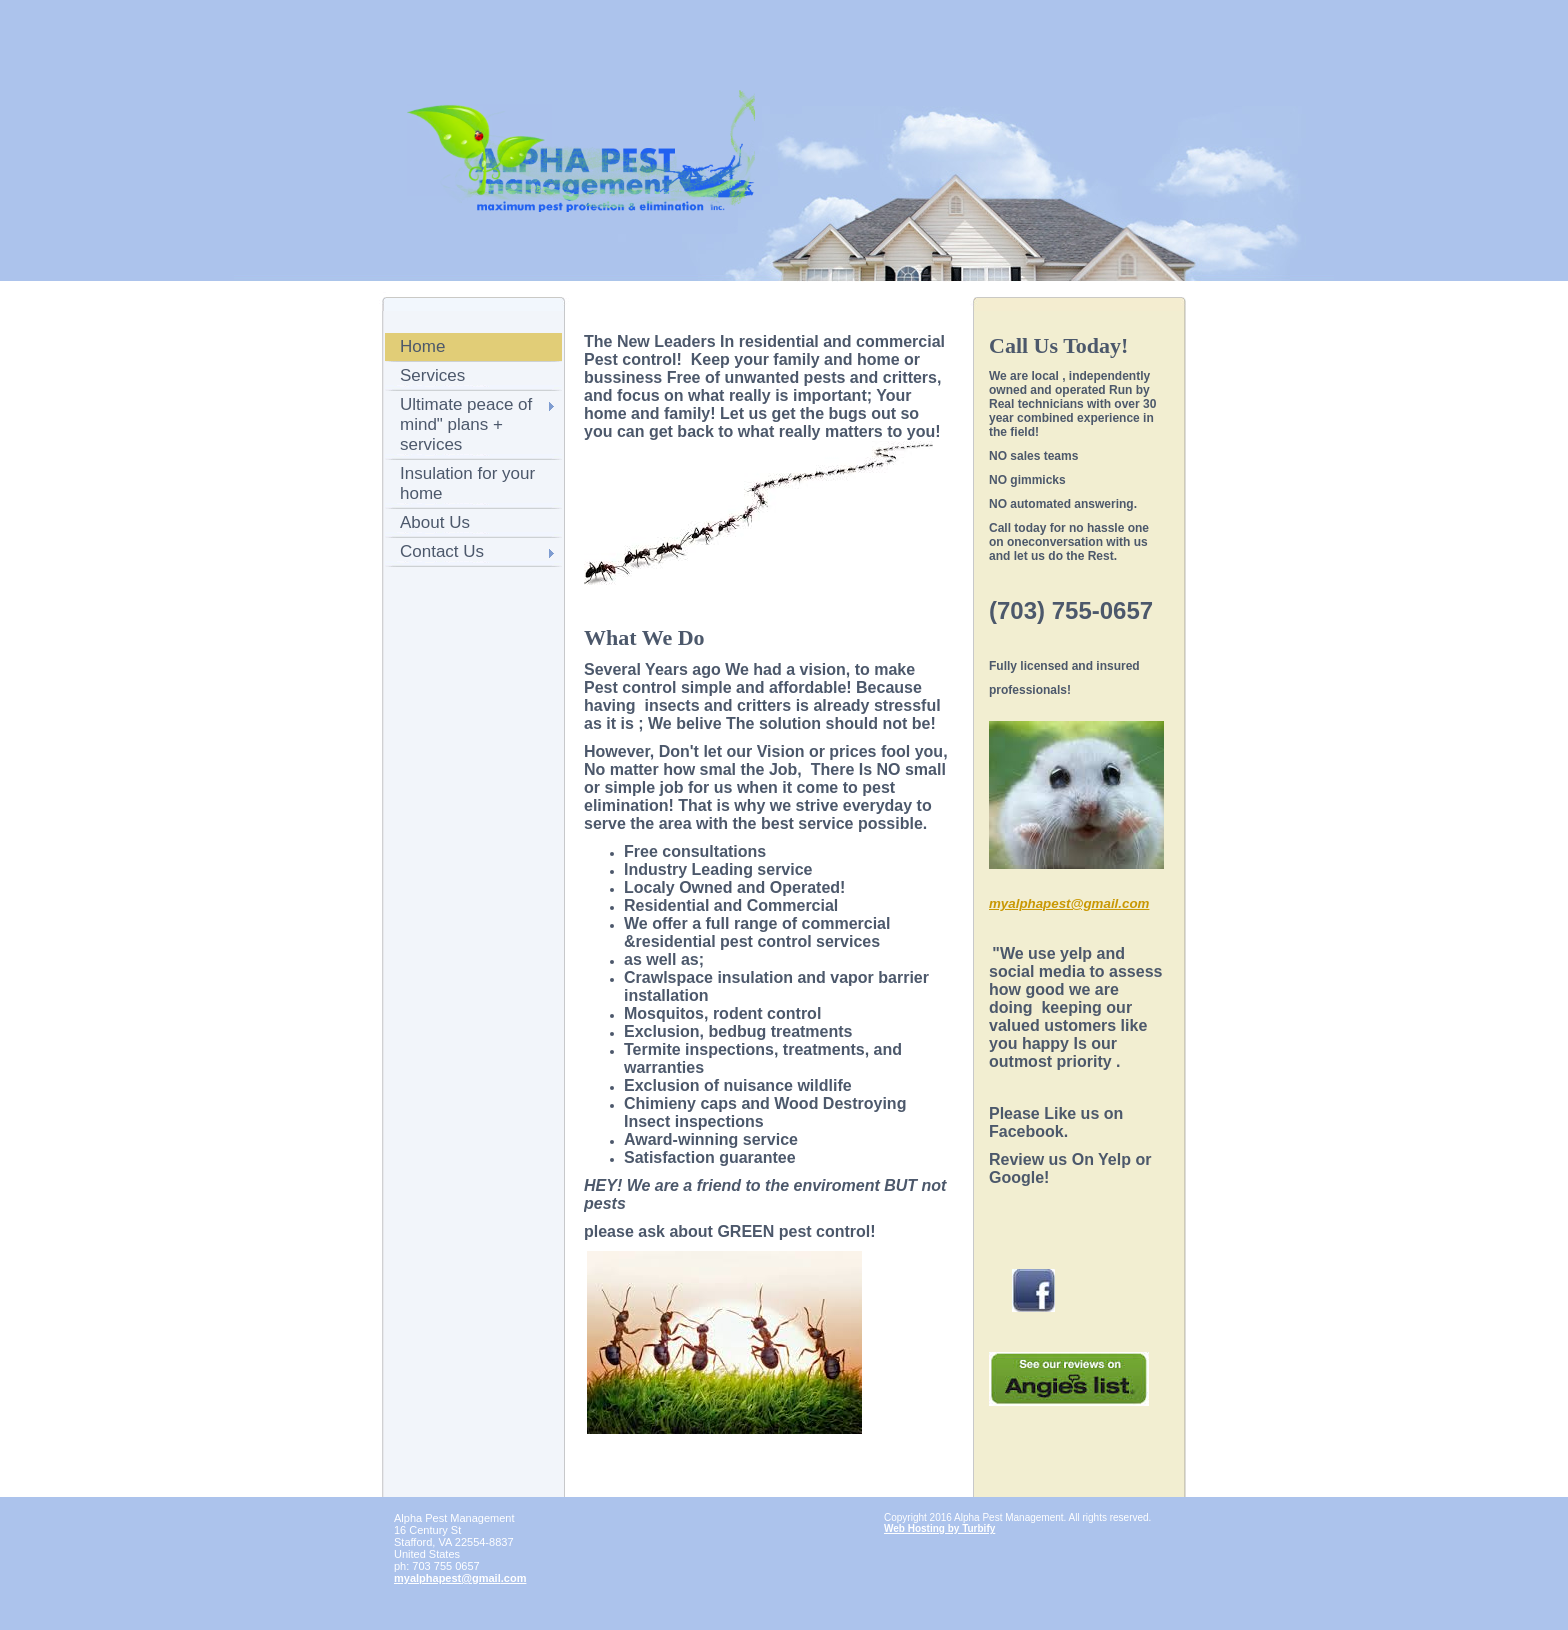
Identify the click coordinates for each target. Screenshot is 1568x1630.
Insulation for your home (467, 483)
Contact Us (442, 551)
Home (422, 346)
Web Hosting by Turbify (939, 1528)
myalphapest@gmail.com (460, 1578)
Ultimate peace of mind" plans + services (466, 424)
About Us (435, 522)
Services (432, 375)
